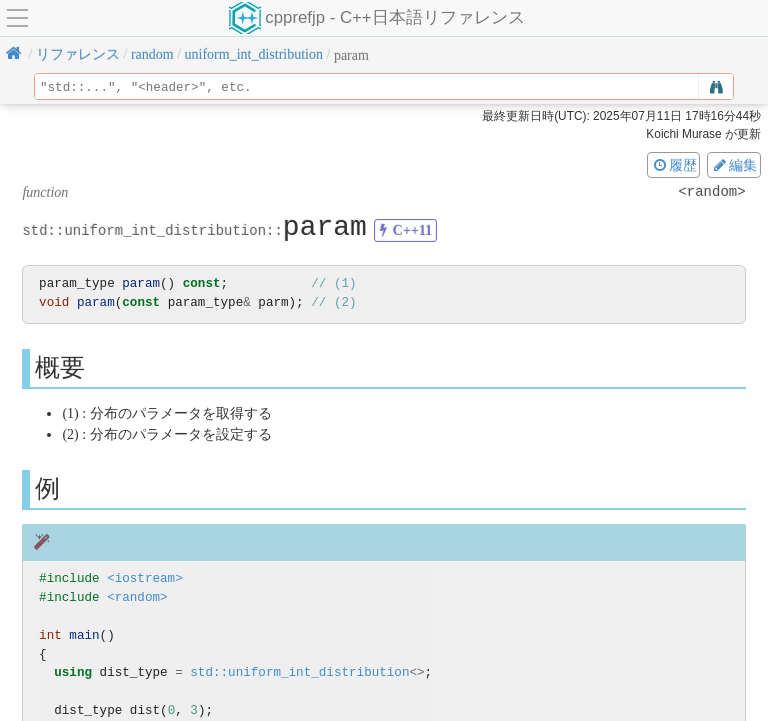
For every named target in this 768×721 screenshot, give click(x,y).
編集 (734, 165)
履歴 (674, 165)
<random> (137, 597)
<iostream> (145, 578)
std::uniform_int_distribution (299, 672)
